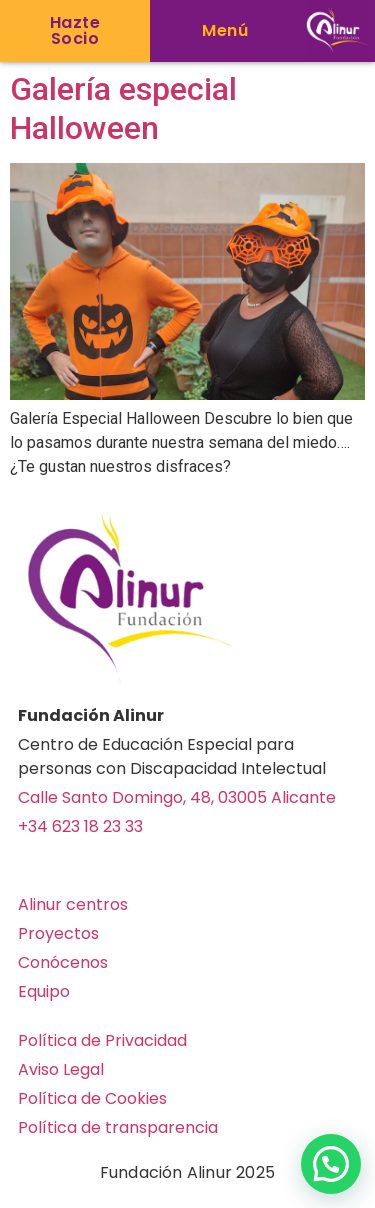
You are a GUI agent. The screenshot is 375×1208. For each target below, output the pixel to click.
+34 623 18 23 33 (80, 826)
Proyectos (58, 933)
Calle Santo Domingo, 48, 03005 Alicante (177, 797)
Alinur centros (73, 904)
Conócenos (63, 962)
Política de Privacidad (102, 1040)
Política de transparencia (118, 1127)
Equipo (44, 991)
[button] (225, 31)
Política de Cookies (92, 1098)
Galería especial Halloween (123, 108)
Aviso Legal (61, 1069)
